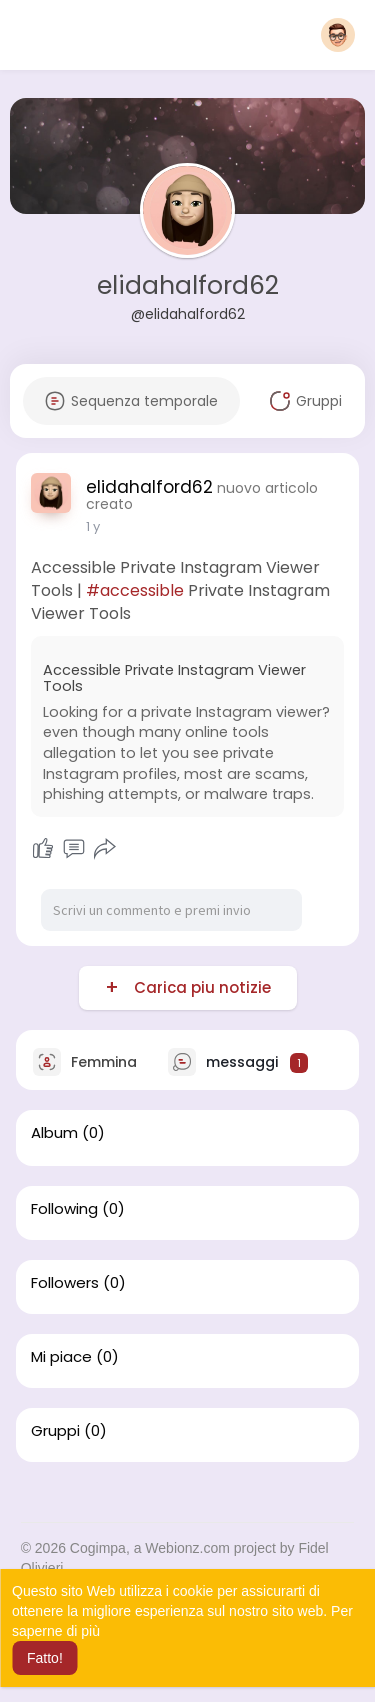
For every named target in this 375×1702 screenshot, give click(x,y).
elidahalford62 (188, 285)
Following (64, 1209)
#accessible (135, 590)
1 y (93, 526)
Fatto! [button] (45, 1658)
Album (54, 1133)
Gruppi (55, 1431)
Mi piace (61, 1357)
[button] (338, 35)
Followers (65, 1283)
